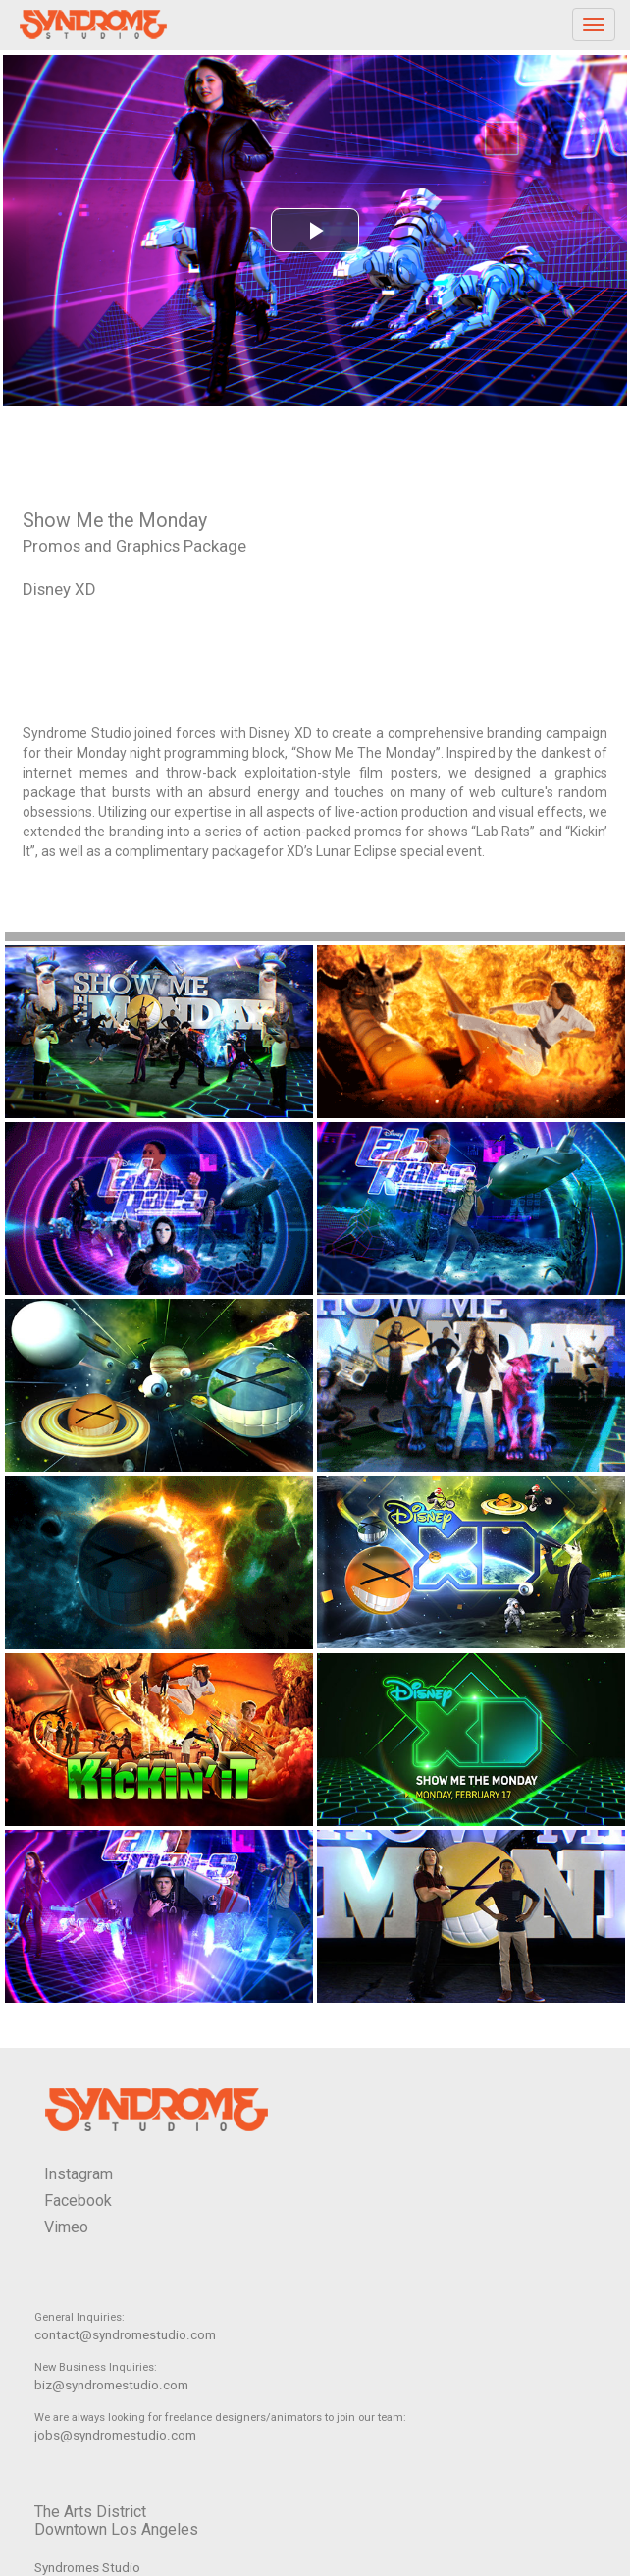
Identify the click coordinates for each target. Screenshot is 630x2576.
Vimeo (66, 2227)
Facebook (78, 2200)
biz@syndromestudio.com (111, 2385)
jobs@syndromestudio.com (115, 2435)
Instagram (78, 2174)
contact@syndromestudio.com (125, 2335)
